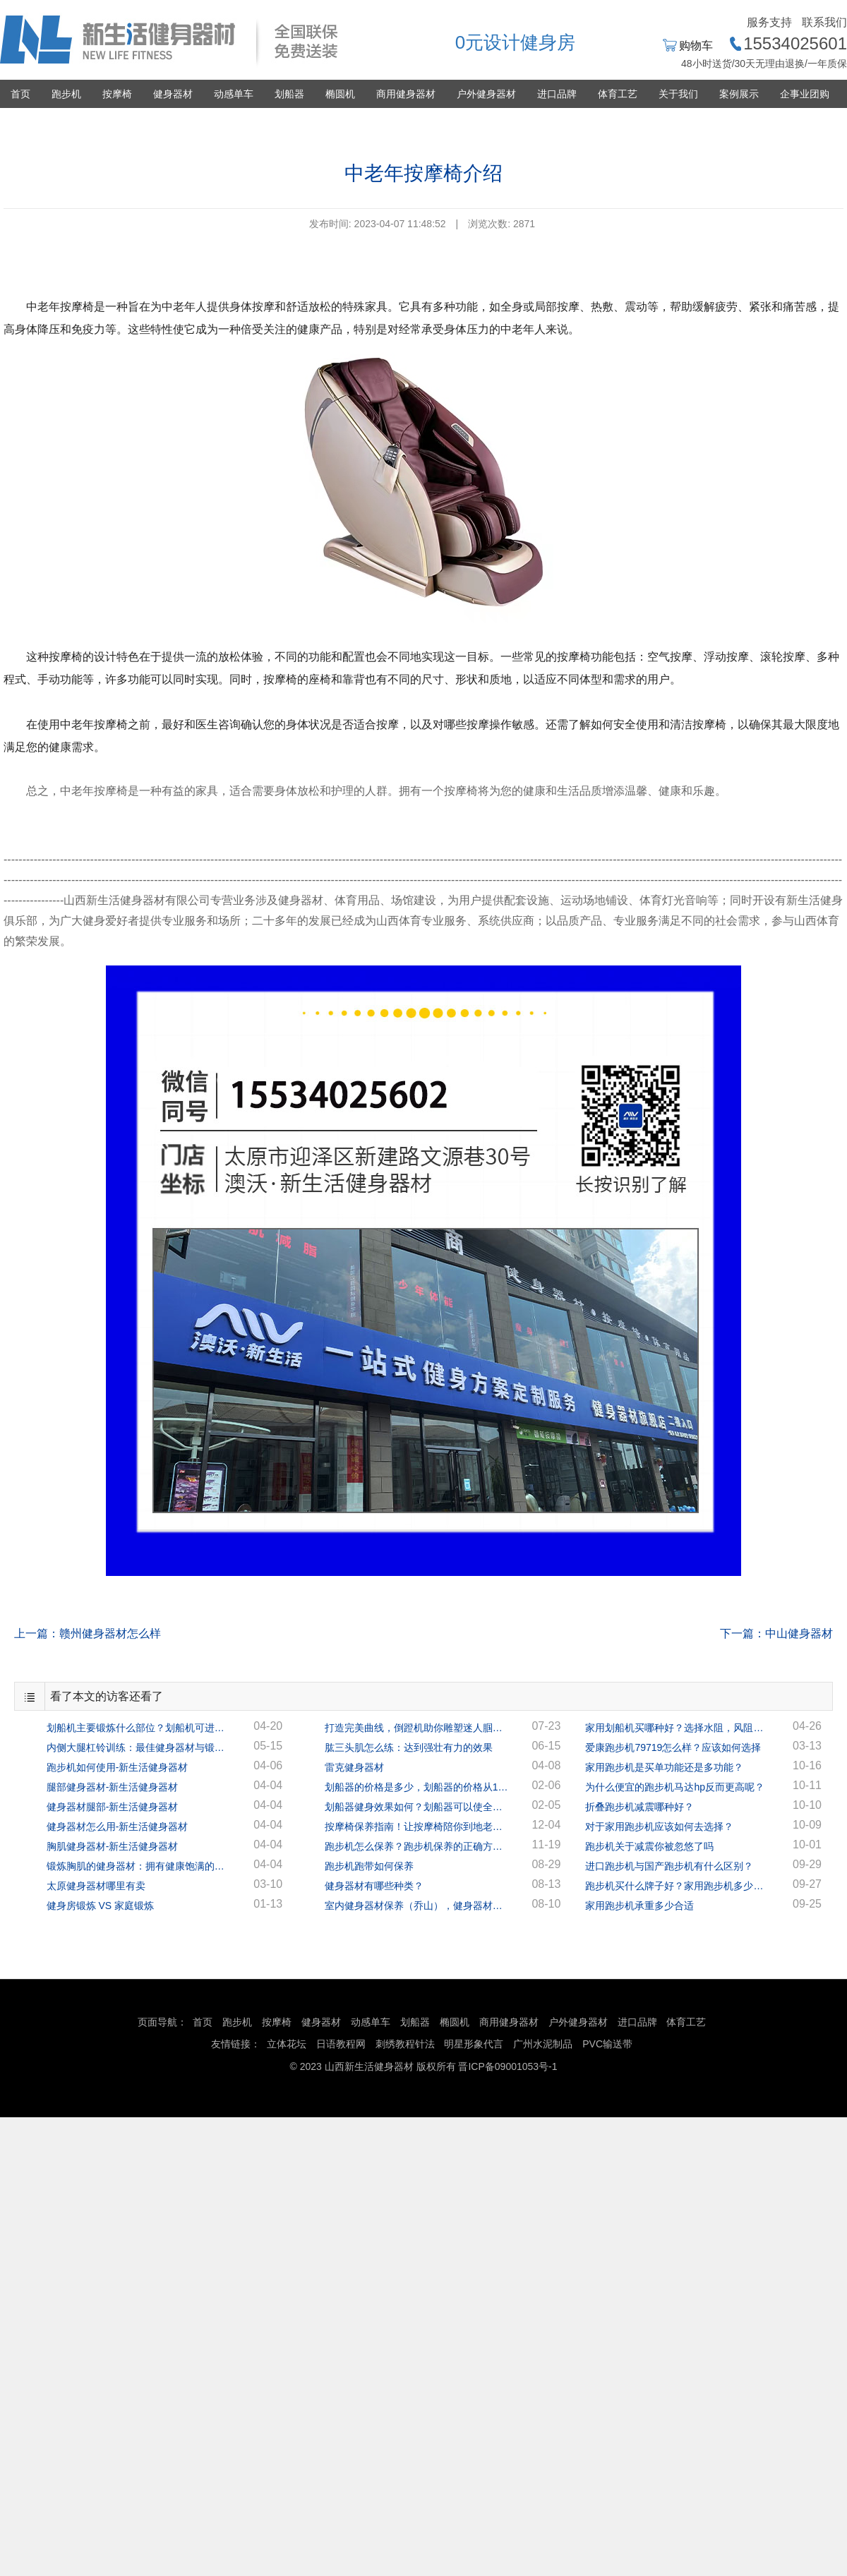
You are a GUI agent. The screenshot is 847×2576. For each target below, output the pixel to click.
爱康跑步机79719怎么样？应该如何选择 (673, 1747)
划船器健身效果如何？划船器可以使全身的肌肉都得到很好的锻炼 (416, 1806)
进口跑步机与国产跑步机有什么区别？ (669, 1866)
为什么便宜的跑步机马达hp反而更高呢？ (674, 1787)
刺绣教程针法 (405, 2044)
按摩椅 (117, 94)
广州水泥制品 (542, 2044)
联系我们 (824, 22)
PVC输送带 (607, 2044)
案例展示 (739, 94)
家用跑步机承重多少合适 (639, 1905)
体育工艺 (617, 94)
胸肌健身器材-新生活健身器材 (113, 1846)
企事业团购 (804, 94)
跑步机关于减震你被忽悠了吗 (649, 1846)
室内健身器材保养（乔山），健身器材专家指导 (416, 1905)
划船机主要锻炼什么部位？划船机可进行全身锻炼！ (138, 1727)
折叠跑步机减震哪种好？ (639, 1806)
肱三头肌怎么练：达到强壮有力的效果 (409, 1747)
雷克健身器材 (354, 1767)
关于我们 (678, 94)
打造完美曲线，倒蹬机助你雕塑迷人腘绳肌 (416, 1727)
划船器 (289, 94)
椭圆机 (340, 94)
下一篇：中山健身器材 (776, 1633)
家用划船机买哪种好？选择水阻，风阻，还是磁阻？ (677, 1727)
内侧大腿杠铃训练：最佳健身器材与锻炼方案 (138, 1747)
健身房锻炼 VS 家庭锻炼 (100, 1905)
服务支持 (769, 22)
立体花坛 (286, 2044)
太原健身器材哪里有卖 (96, 1885)
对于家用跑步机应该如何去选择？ (659, 1826)
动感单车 (233, 94)
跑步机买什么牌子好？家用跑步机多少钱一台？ (677, 1885)
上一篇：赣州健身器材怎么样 (87, 1633)
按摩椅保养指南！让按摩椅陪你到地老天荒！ (416, 1826)
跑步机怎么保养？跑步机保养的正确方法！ (416, 1846)
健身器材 (173, 94)
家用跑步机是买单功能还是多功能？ (664, 1767)
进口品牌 (557, 94)
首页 (20, 94)
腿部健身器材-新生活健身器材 (113, 1787)
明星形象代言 (473, 2044)
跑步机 (66, 94)
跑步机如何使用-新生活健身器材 (117, 1767)
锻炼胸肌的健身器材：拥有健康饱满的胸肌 (138, 1866)
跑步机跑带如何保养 (369, 1866)
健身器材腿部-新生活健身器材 (113, 1806)
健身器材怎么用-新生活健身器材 (117, 1826)
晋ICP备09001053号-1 (507, 2066)
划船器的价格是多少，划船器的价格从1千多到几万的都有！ (416, 1787)
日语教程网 (342, 2044)
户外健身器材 (486, 94)
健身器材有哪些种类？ (374, 1885)
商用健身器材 (405, 94)
